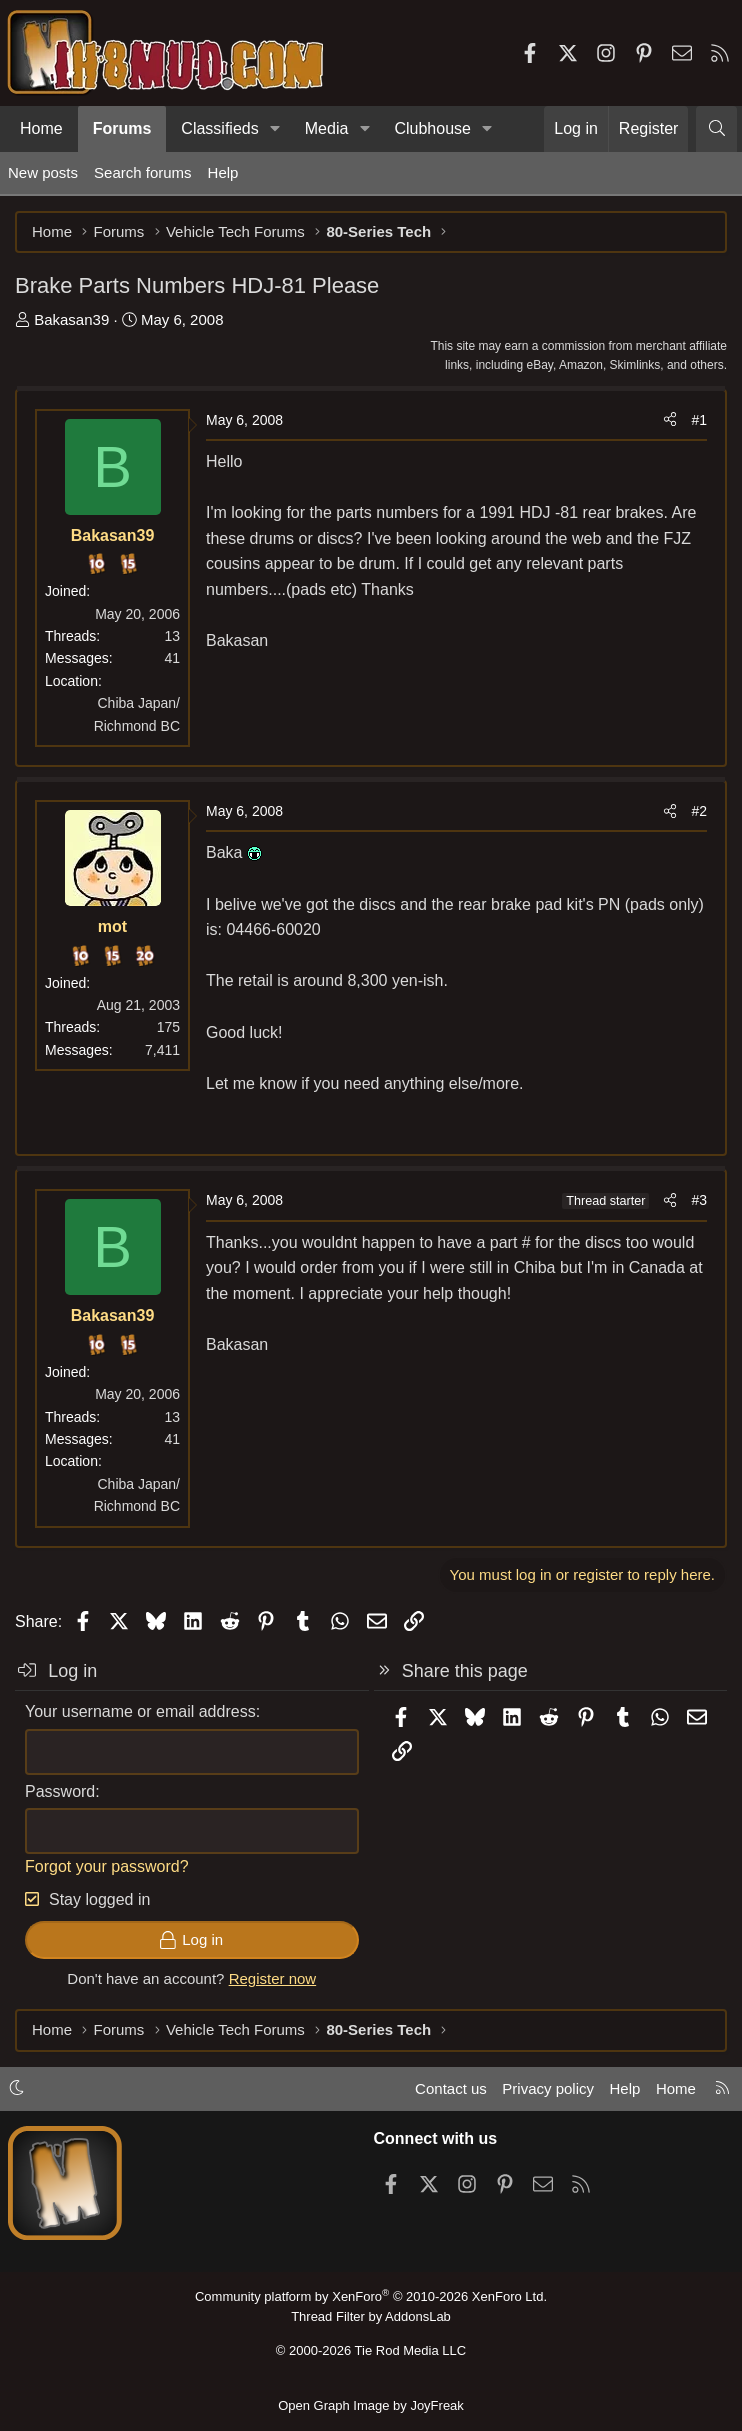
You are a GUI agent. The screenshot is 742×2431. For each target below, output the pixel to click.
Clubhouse (432, 128)
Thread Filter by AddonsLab (371, 2316)
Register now (273, 1978)
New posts (43, 172)
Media (327, 128)
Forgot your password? (107, 1866)
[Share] (670, 420)
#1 (699, 420)
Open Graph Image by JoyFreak (371, 2405)
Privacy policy (548, 2088)
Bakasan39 (71, 319)
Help (223, 172)
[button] (275, 129)
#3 (699, 1200)
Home (41, 128)
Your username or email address (140, 1711)
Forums (122, 128)
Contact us (451, 2088)
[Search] (716, 129)
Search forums (143, 172)
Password (60, 1791)
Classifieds (219, 128)
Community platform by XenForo (371, 2296)
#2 (699, 811)
